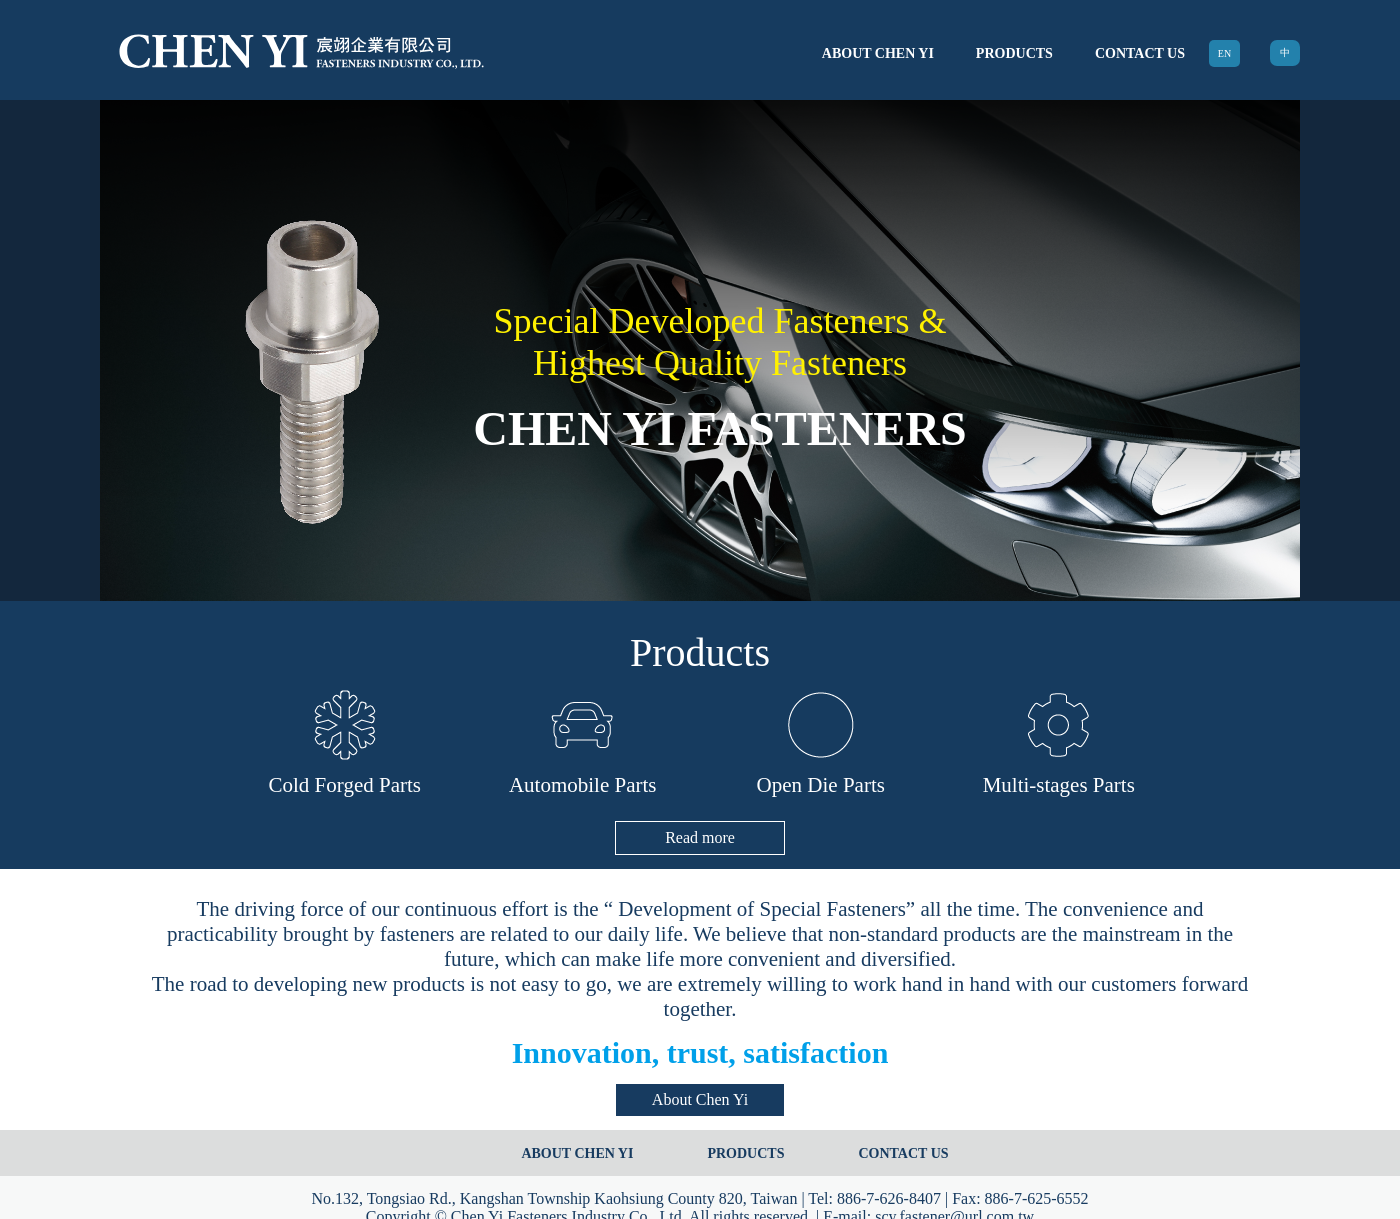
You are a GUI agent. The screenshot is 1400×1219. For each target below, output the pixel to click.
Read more (700, 837)
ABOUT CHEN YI (878, 53)
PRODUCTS (1014, 53)
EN (1224, 53)
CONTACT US (1140, 53)
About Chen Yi (700, 1099)
